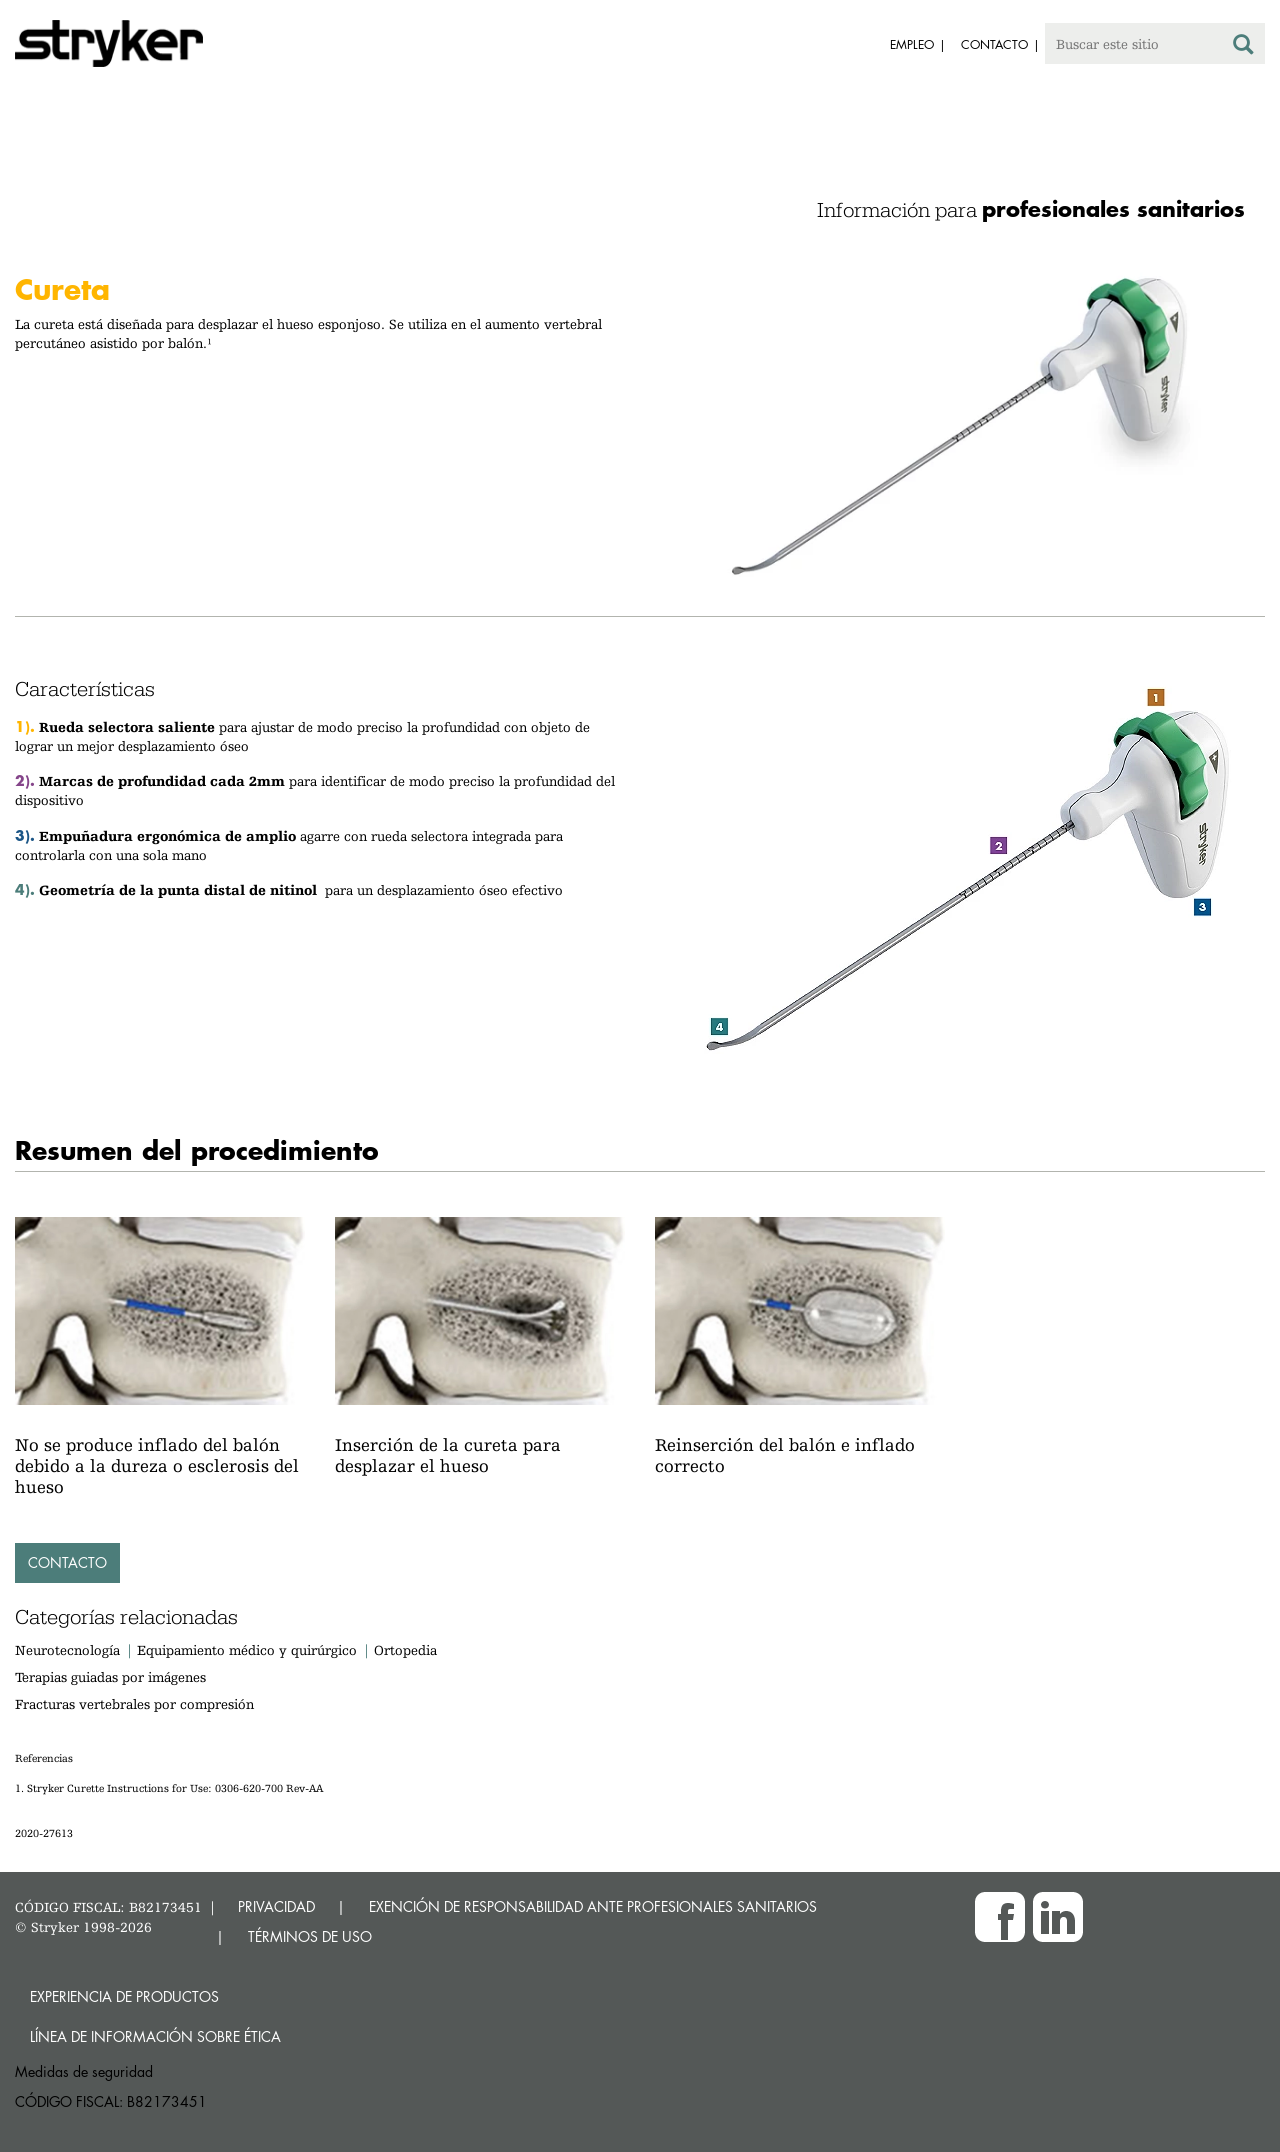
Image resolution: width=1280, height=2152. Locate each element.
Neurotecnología (67, 1650)
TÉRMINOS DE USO (310, 1936)
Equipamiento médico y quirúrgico (249, 1650)
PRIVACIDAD (276, 1906)
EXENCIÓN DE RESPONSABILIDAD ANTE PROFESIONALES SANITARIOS (593, 1906)
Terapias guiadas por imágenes (110, 1677)
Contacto (67, 1562)
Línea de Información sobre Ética (155, 2036)
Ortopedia (405, 1650)
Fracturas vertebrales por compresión (134, 1704)
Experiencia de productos (124, 1996)
